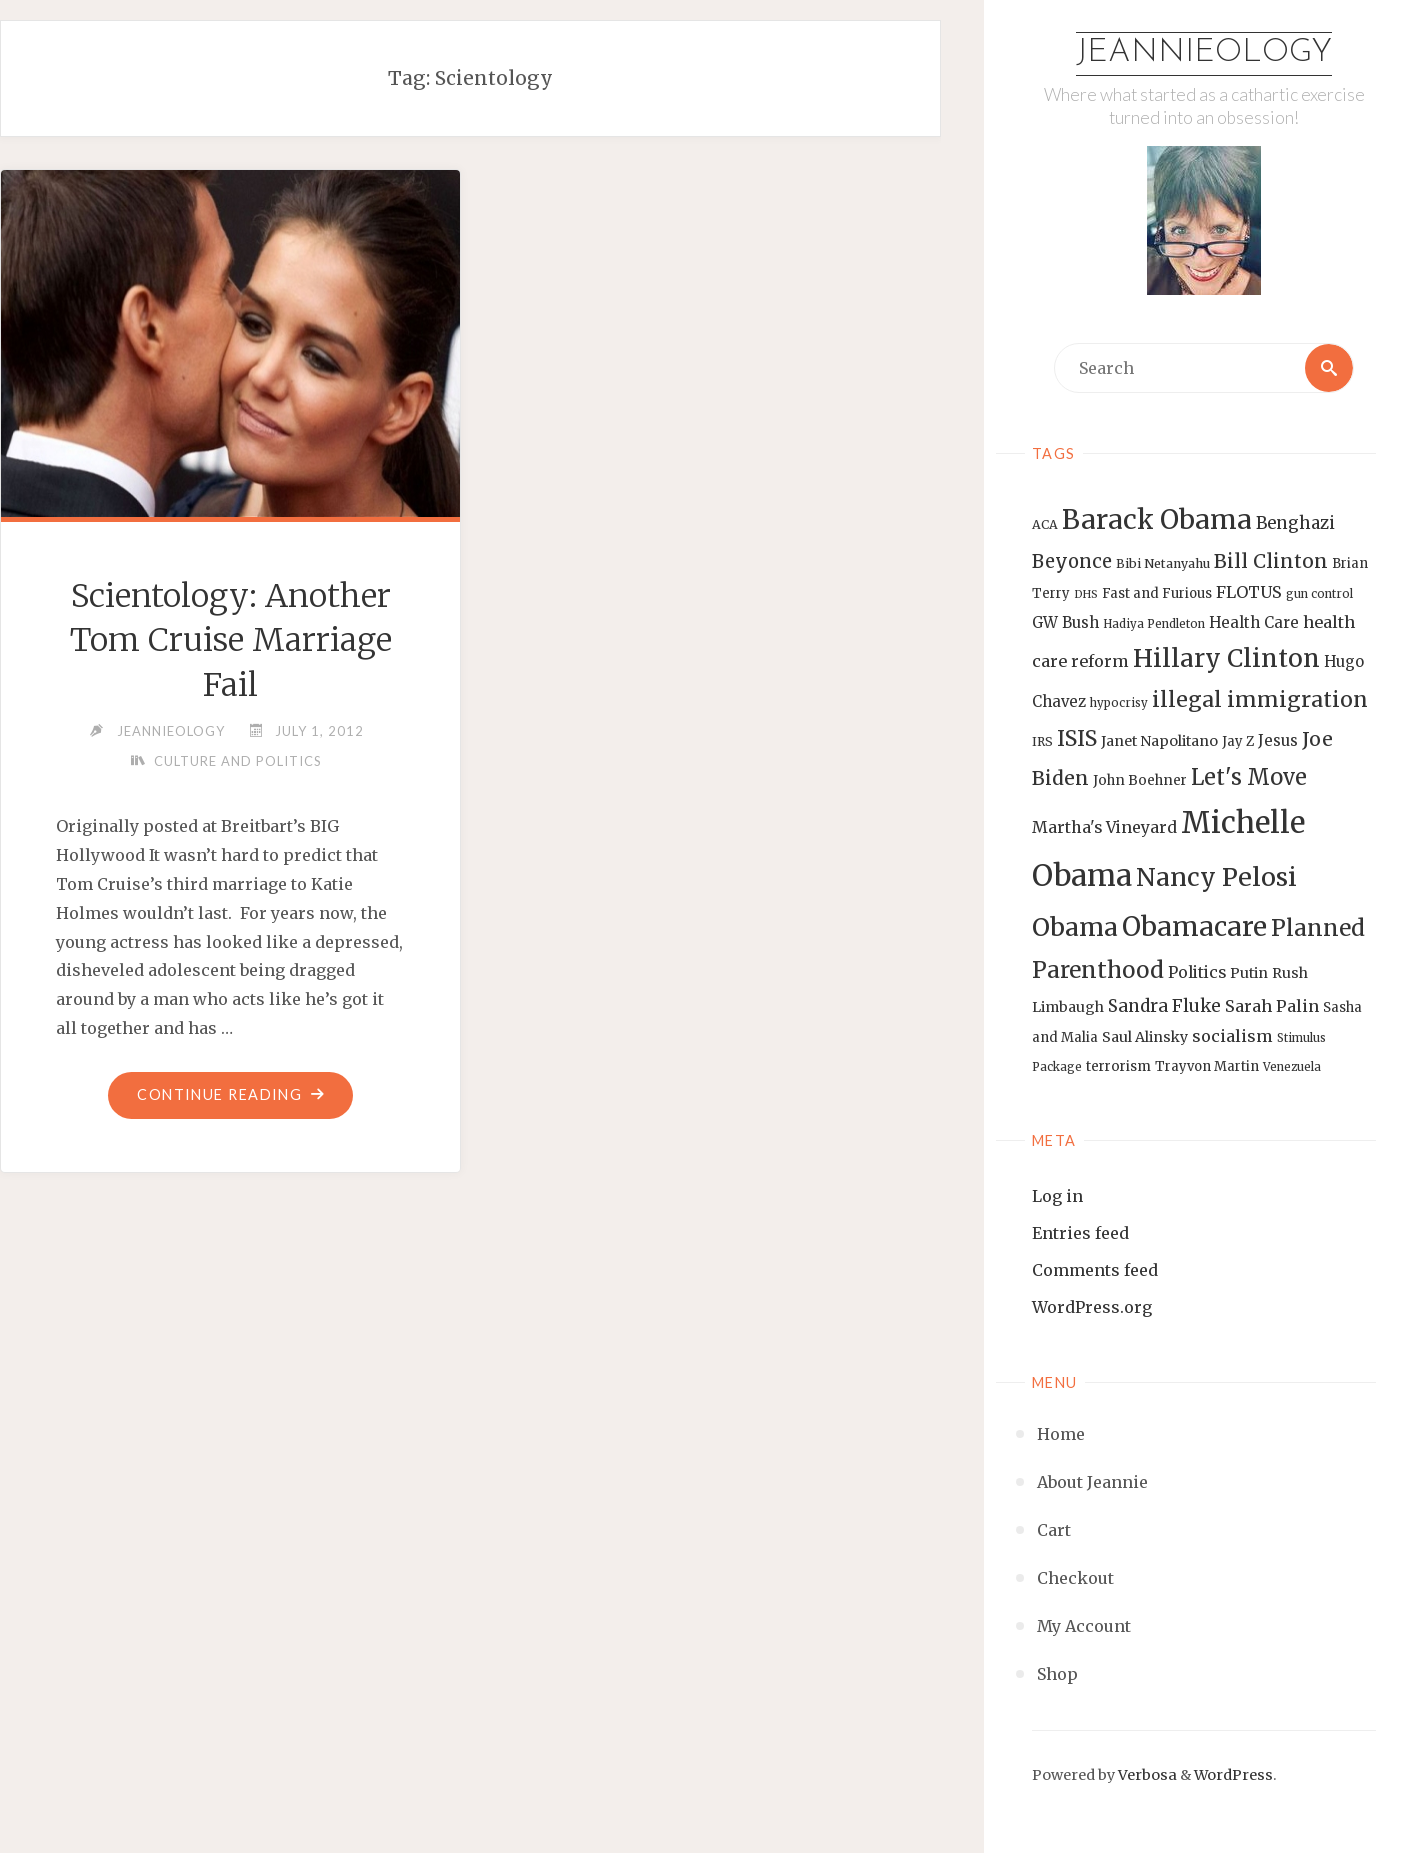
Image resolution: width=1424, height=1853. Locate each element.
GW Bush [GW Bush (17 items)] (1065, 622)
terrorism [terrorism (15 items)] (1118, 1066)
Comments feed (1095, 1270)
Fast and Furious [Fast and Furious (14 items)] (1157, 593)
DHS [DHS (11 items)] (1086, 594)
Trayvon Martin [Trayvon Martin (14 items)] (1207, 1066)
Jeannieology (1204, 53)
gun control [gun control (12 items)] (1319, 594)
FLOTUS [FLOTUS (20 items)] (1249, 592)
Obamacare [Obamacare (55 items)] (1194, 926)
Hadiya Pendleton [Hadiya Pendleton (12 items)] (1154, 624)
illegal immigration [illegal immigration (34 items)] (1260, 699)
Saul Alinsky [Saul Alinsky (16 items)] (1145, 1037)
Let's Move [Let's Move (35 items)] (1249, 777)
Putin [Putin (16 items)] (1249, 973)
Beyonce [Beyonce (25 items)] (1072, 561)
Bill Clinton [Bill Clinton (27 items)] (1271, 561)
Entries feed (1080, 1233)
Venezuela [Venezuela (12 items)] (1292, 1067)
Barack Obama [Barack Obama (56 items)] (1157, 519)
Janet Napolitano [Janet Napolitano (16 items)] (1159, 741)
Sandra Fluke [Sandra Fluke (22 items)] (1164, 1006)
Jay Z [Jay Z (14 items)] (1238, 741)
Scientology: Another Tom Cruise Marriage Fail (231, 641)
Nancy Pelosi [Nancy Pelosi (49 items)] (1216, 877)
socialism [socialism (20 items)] (1232, 1036)
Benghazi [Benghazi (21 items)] (1295, 523)
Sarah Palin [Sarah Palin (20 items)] (1272, 1006)
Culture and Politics (238, 761)
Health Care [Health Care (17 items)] (1254, 622)
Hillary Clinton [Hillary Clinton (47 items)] (1226, 658)
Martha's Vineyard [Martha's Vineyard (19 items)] (1104, 827)
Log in (1057, 1196)
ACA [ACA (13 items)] (1045, 524)
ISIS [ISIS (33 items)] (1077, 738)
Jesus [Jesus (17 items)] (1278, 740)
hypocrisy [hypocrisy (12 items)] (1119, 703)
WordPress (1233, 1775)
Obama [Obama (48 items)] (1075, 927)
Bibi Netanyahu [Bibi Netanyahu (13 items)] (1163, 563)
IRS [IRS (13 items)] (1042, 741)
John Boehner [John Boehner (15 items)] (1140, 780)
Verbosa (1146, 1775)
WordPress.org (1092, 1307)
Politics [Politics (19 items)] (1197, 972)
